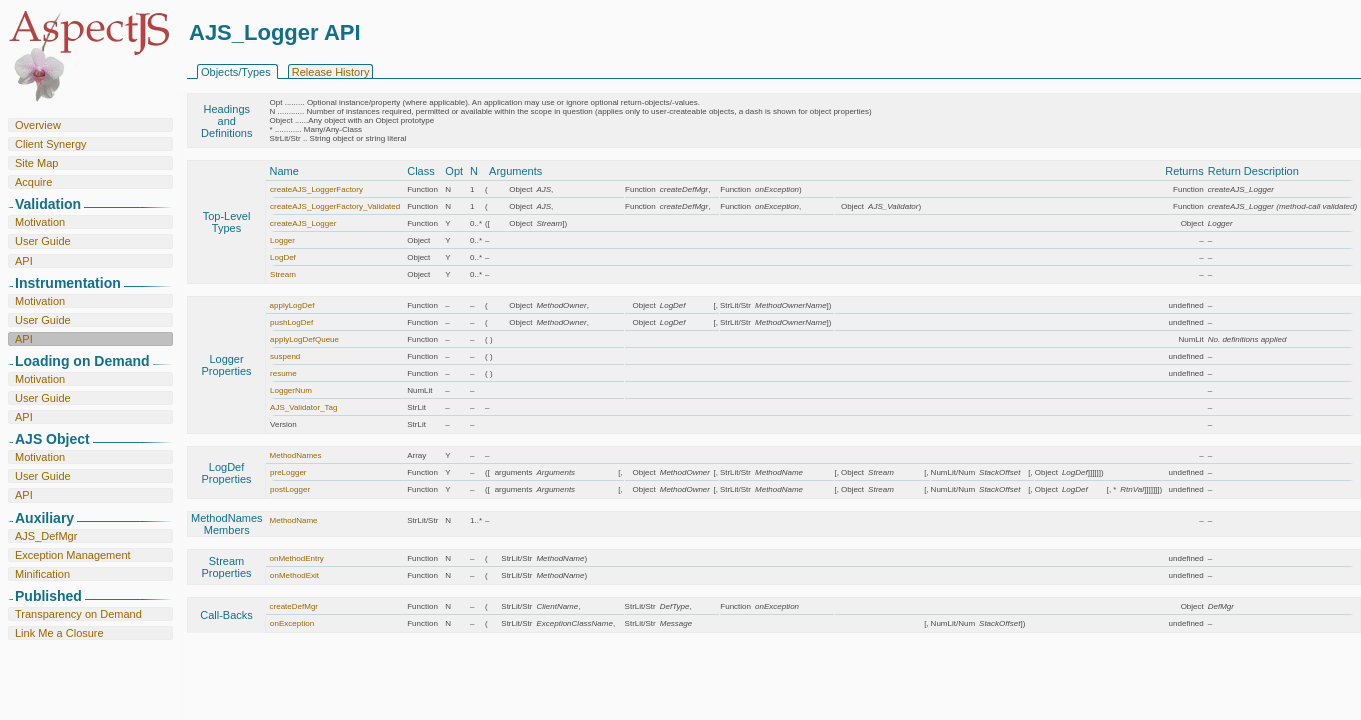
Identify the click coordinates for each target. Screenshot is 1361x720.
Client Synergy (51, 144)
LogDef (283, 257)
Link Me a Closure (59, 633)
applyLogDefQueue (304, 339)
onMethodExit (294, 575)
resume (283, 373)
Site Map (36, 163)
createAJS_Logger (303, 223)
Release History (331, 72)
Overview (38, 125)
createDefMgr (294, 606)
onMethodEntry (297, 558)
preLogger (288, 472)
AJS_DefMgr (46, 536)
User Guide (43, 241)
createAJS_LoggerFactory (316, 189)
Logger (282, 240)
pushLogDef (291, 322)
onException (292, 623)
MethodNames (296, 455)
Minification (42, 574)
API (24, 261)
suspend (285, 356)
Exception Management (73, 555)
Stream (283, 274)
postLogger (290, 489)
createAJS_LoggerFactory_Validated (335, 206)
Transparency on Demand (78, 614)
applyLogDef (292, 305)
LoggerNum (291, 390)
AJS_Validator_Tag (303, 407)
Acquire (33, 182)
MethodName (294, 520)
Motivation (40, 222)
